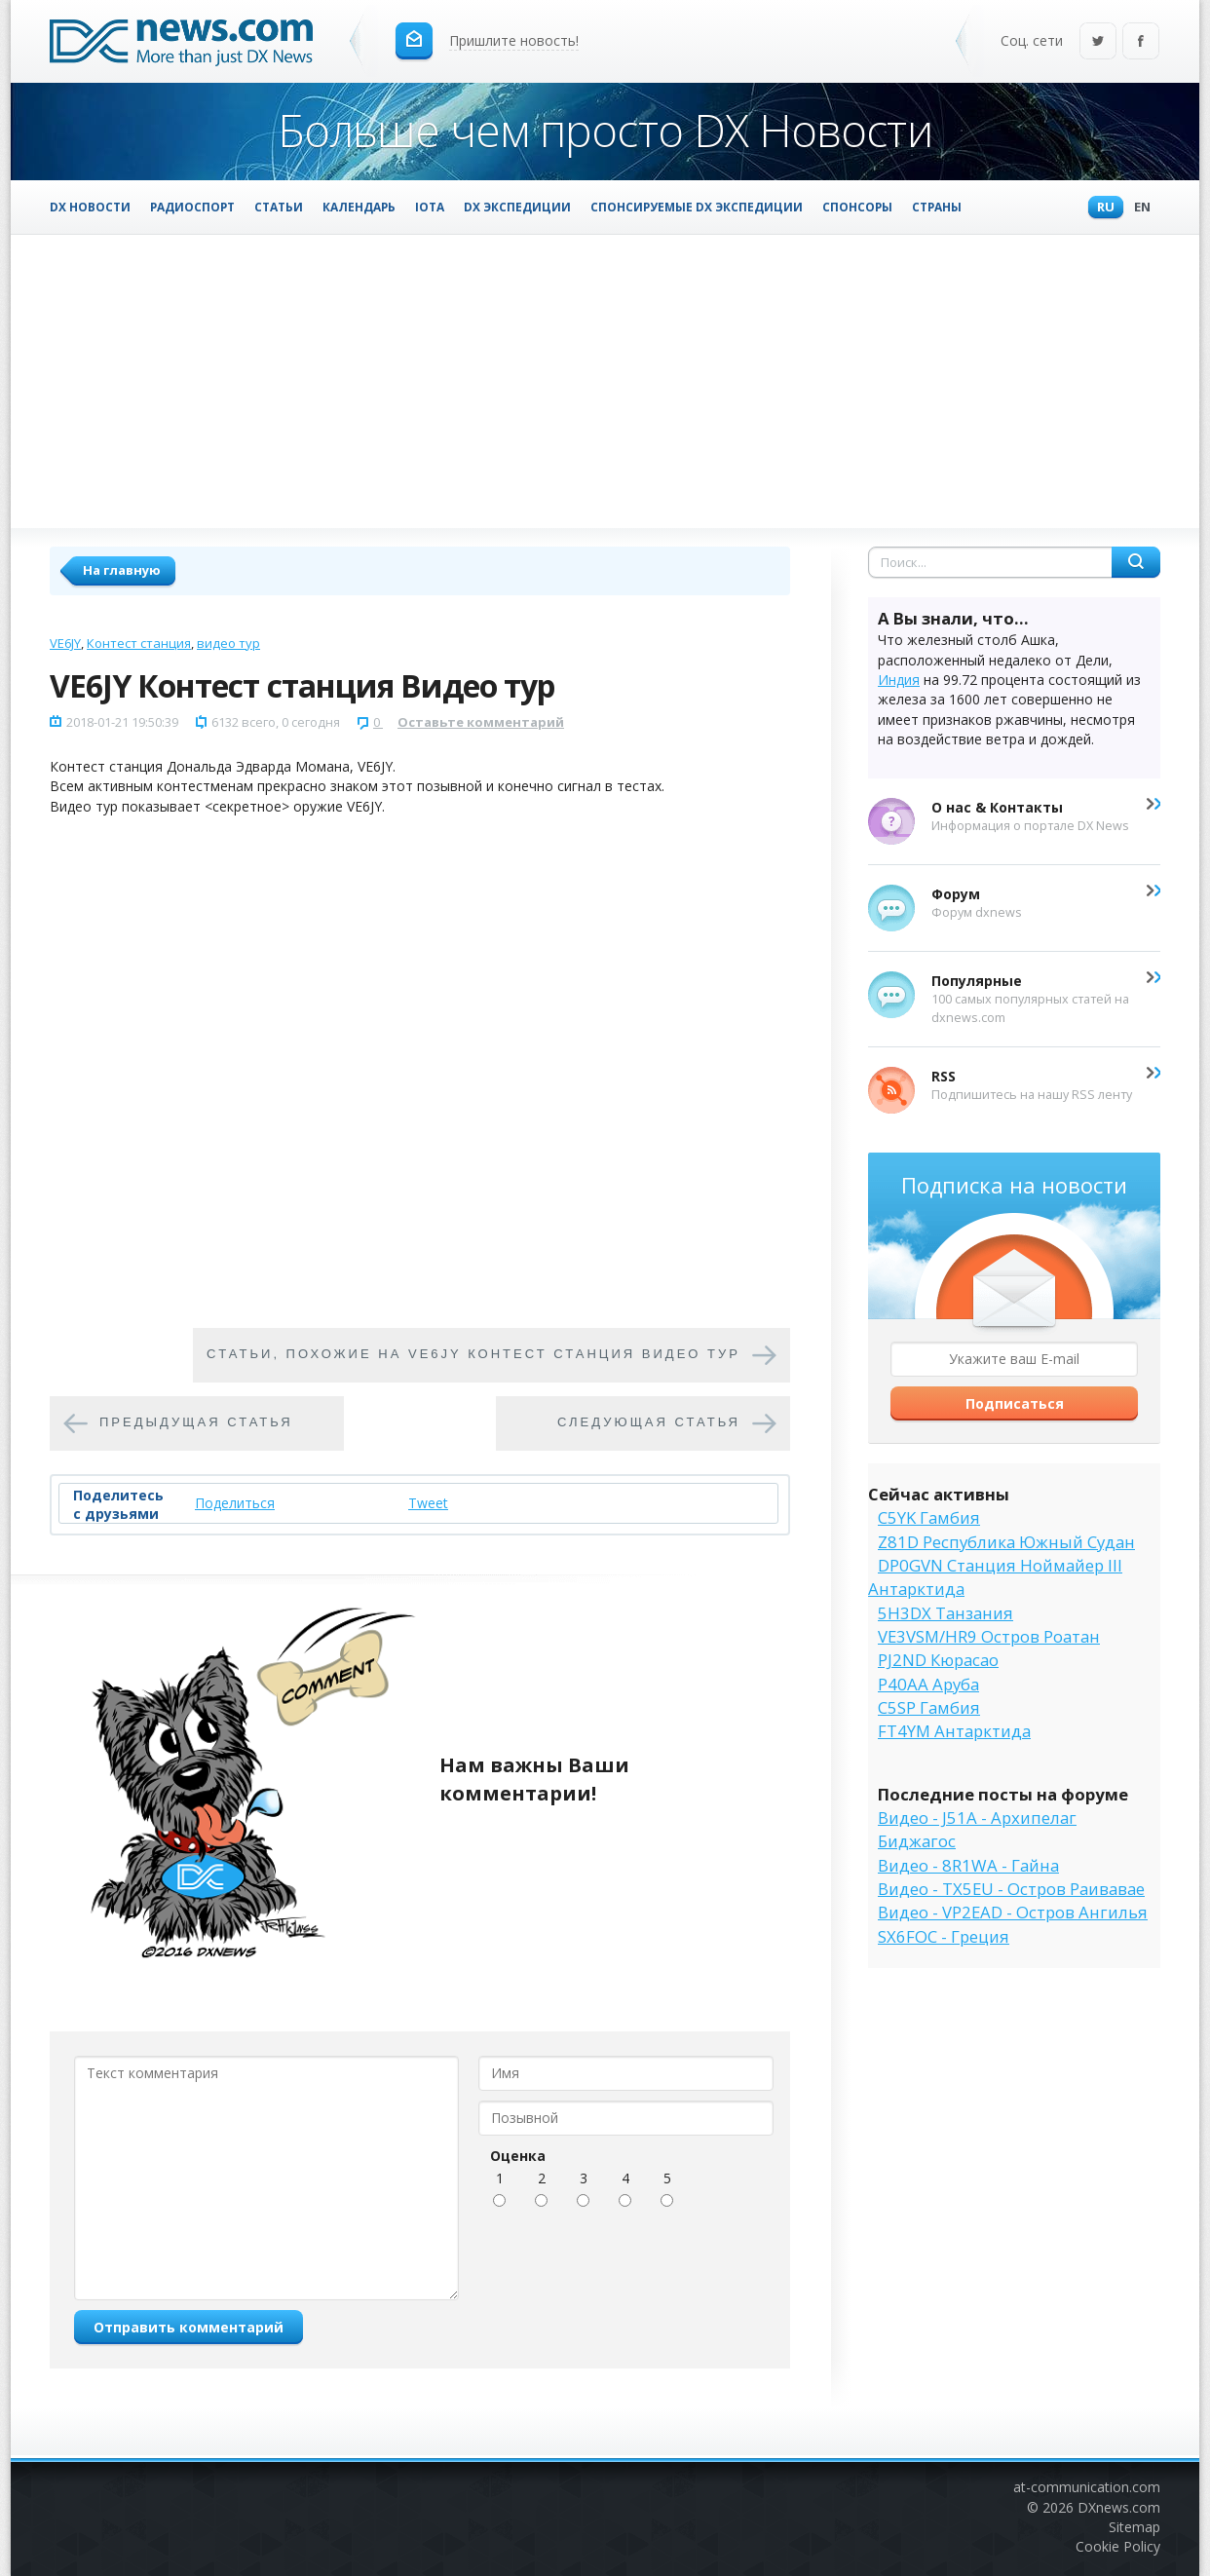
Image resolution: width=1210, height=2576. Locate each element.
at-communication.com (1086, 2487)
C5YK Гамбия (929, 1517)
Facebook (1140, 42)
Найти (1136, 562)
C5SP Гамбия (929, 1707)
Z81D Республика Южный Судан (1006, 1542)
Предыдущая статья (196, 1423)
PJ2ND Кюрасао (938, 1659)
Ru (1101, 208)
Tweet (428, 1503)
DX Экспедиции (517, 206)
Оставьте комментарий (480, 722)
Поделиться (235, 1503)
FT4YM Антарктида (954, 1731)
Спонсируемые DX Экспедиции (696, 206)
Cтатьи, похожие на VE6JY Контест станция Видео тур (473, 1354)
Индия (899, 679)
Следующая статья (648, 1423)
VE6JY (65, 643)
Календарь (359, 206)
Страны (937, 206)
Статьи (278, 206)
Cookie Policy (1118, 2546)
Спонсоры (857, 206)
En (1137, 208)
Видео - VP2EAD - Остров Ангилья (1013, 1912)
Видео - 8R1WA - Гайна (968, 1865)
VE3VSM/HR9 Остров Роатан (989, 1636)
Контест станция (139, 643)
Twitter (1097, 42)
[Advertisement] (605, 381)
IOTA (429, 206)
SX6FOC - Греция (943, 1936)
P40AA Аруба (928, 1684)
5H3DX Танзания (945, 1613)
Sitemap (1134, 2527)
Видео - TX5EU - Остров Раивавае (1011, 1888)
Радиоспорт (192, 206)
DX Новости (90, 206)
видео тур (228, 643)
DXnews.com (1119, 2507)
